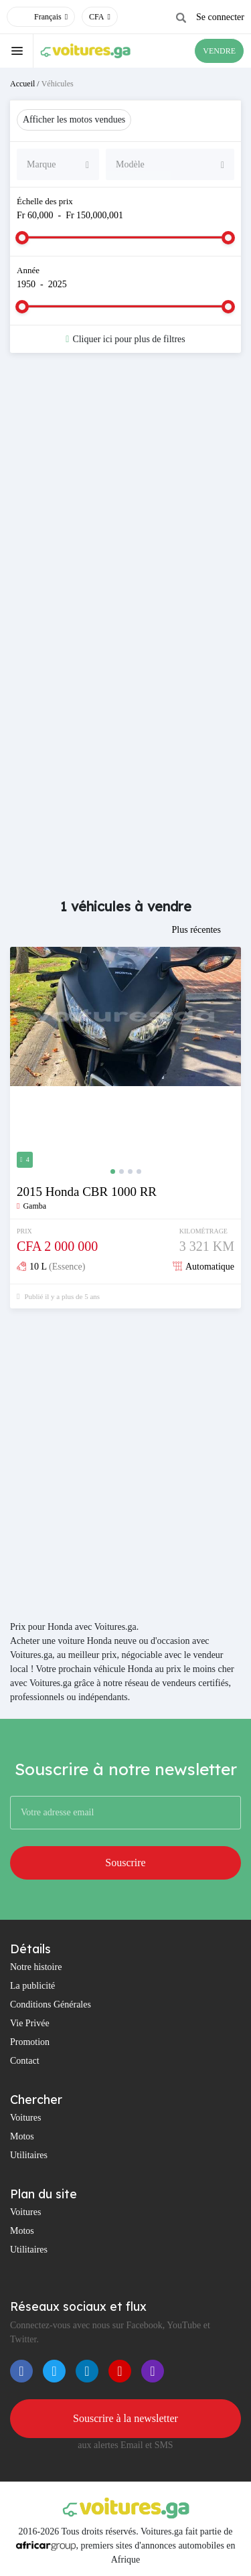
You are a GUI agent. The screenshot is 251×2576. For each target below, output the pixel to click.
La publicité (32, 1986)
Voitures (25, 2118)
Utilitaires (29, 2155)
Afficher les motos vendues (74, 120)
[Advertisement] (125, 501)
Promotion (30, 2042)
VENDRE (219, 51)
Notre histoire (36, 1967)
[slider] (22, 237)
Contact (24, 2061)
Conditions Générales (50, 2004)
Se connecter (220, 17)
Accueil (22, 83)
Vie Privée (30, 2023)
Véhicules (57, 83)
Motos (22, 2136)
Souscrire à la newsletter (125, 2418)
